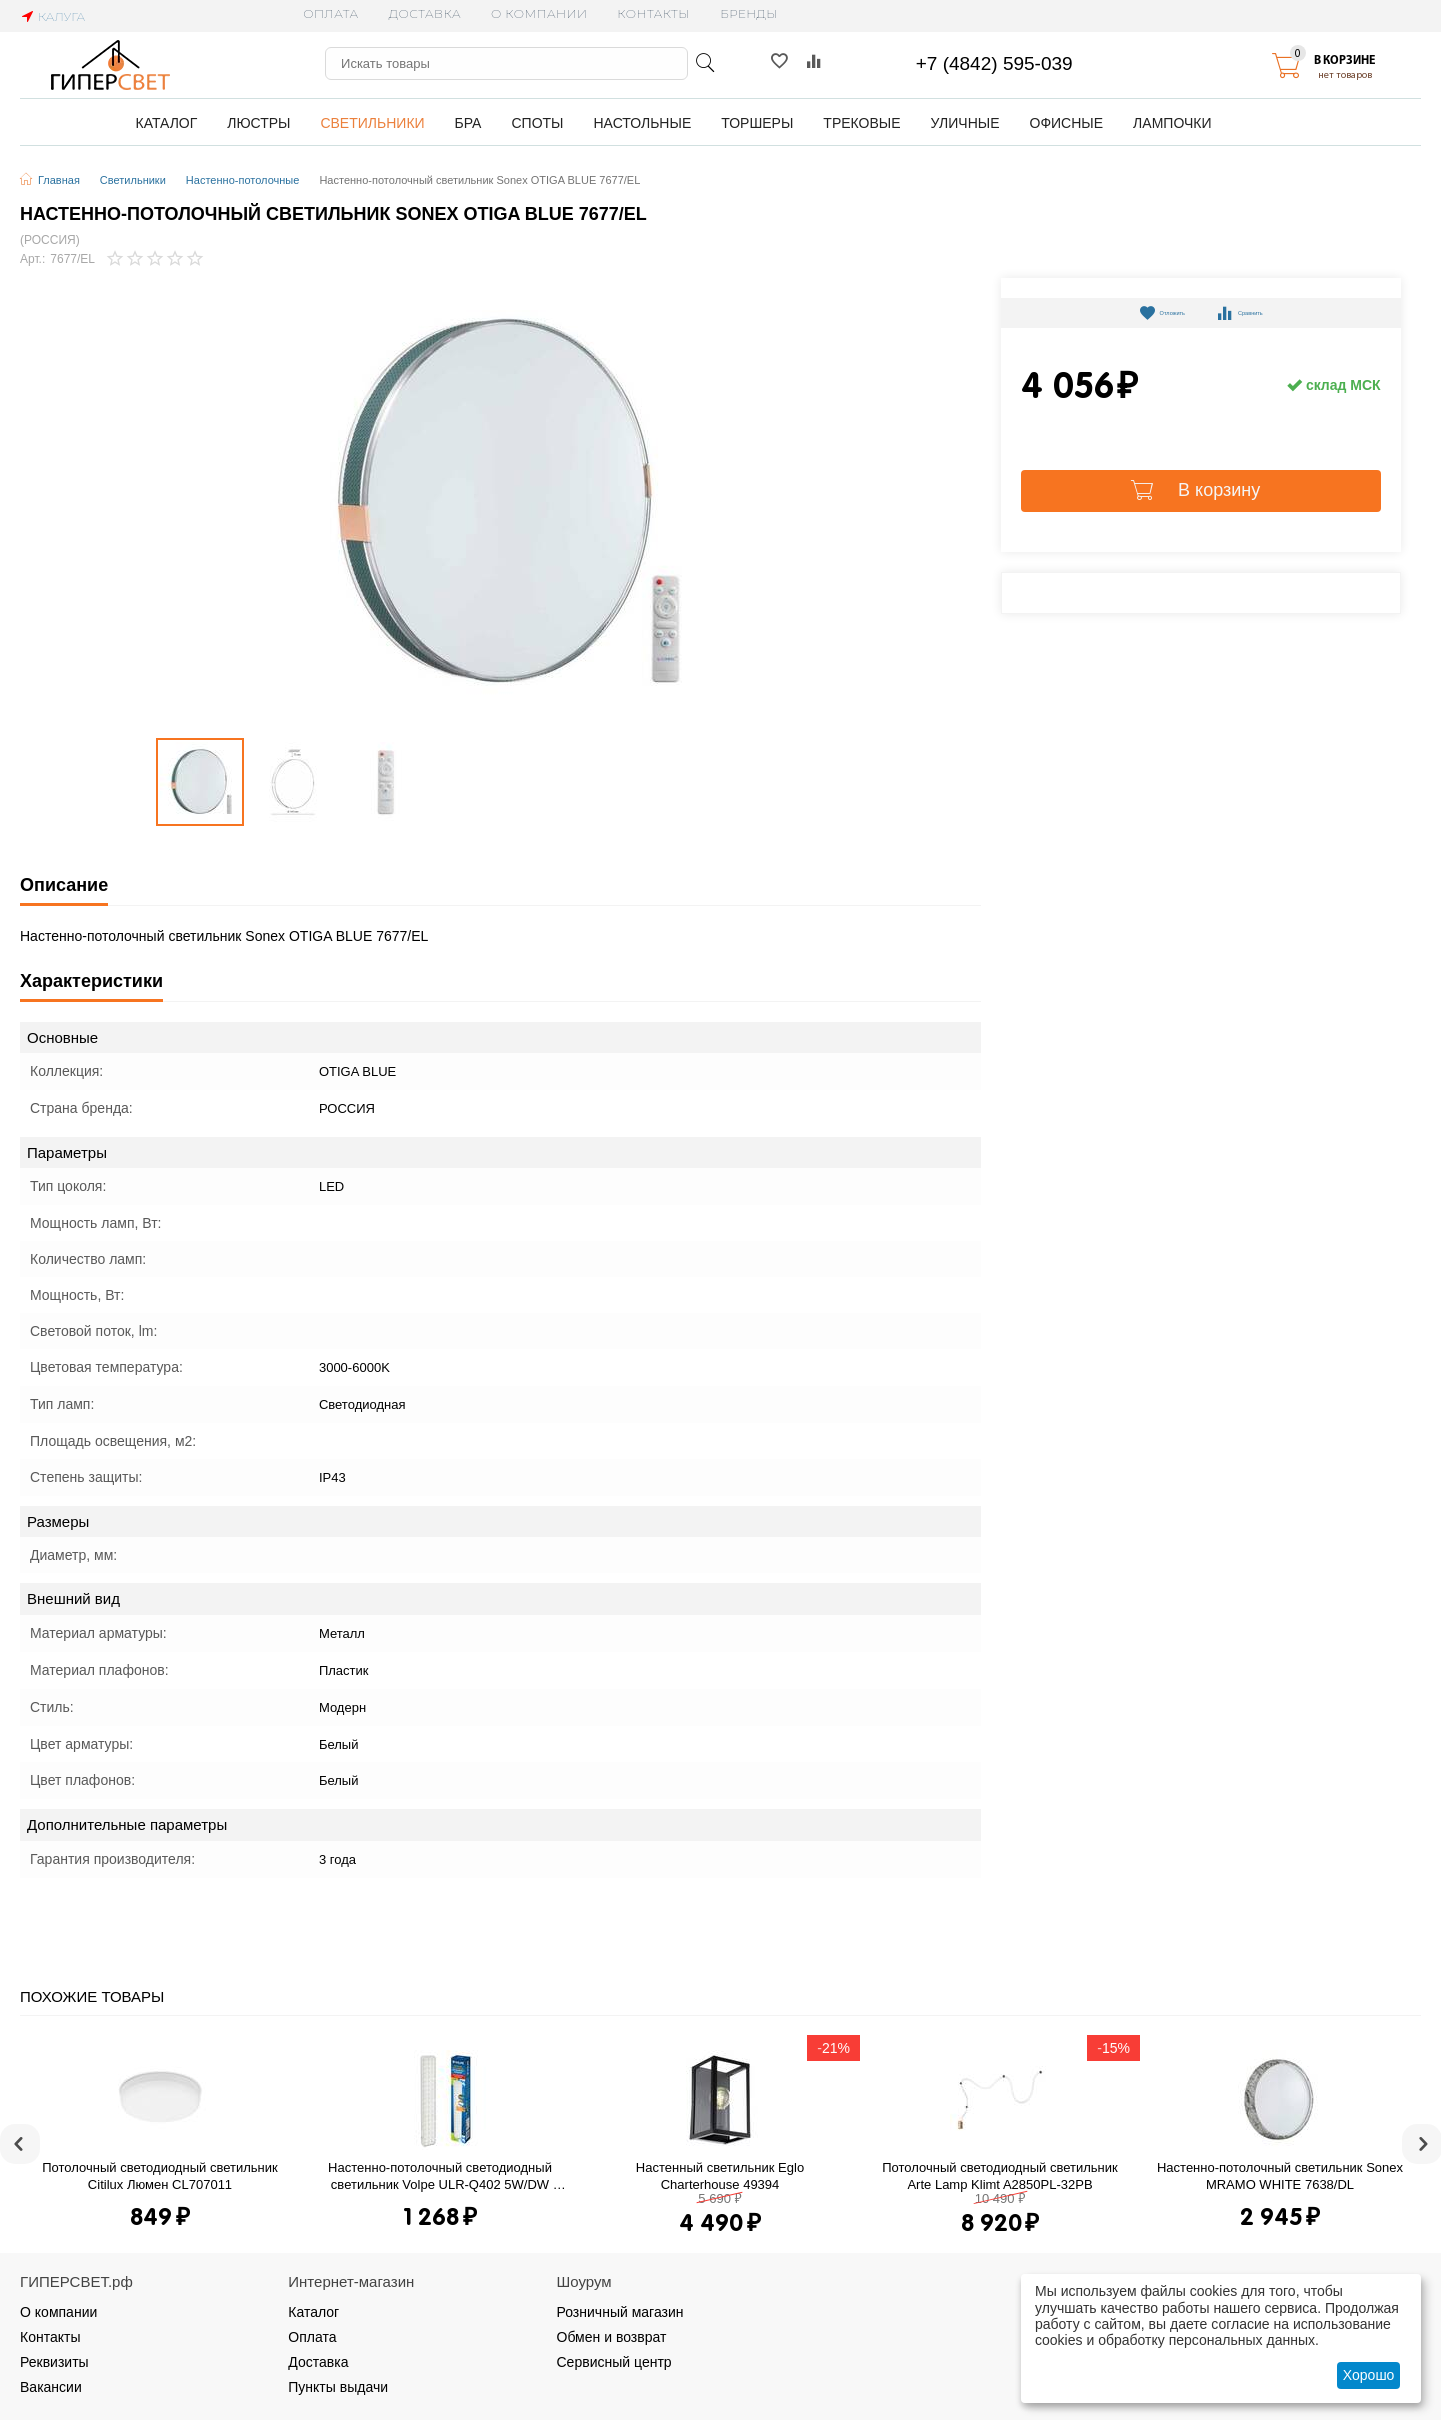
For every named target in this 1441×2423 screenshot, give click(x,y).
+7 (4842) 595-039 (994, 63)
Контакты (653, 13)
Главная (59, 180)
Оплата (330, 13)
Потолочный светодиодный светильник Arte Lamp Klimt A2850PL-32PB (1001, 2176)
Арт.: (32, 259)
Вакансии (51, 2387)
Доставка (425, 13)
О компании (539, 13)
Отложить (1143, 313)
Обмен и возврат (612, 2337)
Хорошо (1369, 2375)
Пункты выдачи (338, 2387)
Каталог (313, 2312)
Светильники (133, 180)
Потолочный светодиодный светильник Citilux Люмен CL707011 (161, 2176)
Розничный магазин (620, 2312)
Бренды (749, 13)
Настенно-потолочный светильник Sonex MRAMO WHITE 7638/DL (1281, 2176)
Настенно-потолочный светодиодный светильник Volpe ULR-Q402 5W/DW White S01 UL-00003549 (441, 2176)
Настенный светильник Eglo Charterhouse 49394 (722, 2176)
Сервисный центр (614, 2362)
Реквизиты (54, 2362)
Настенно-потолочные (243, 180)
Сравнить (1257, 313)
